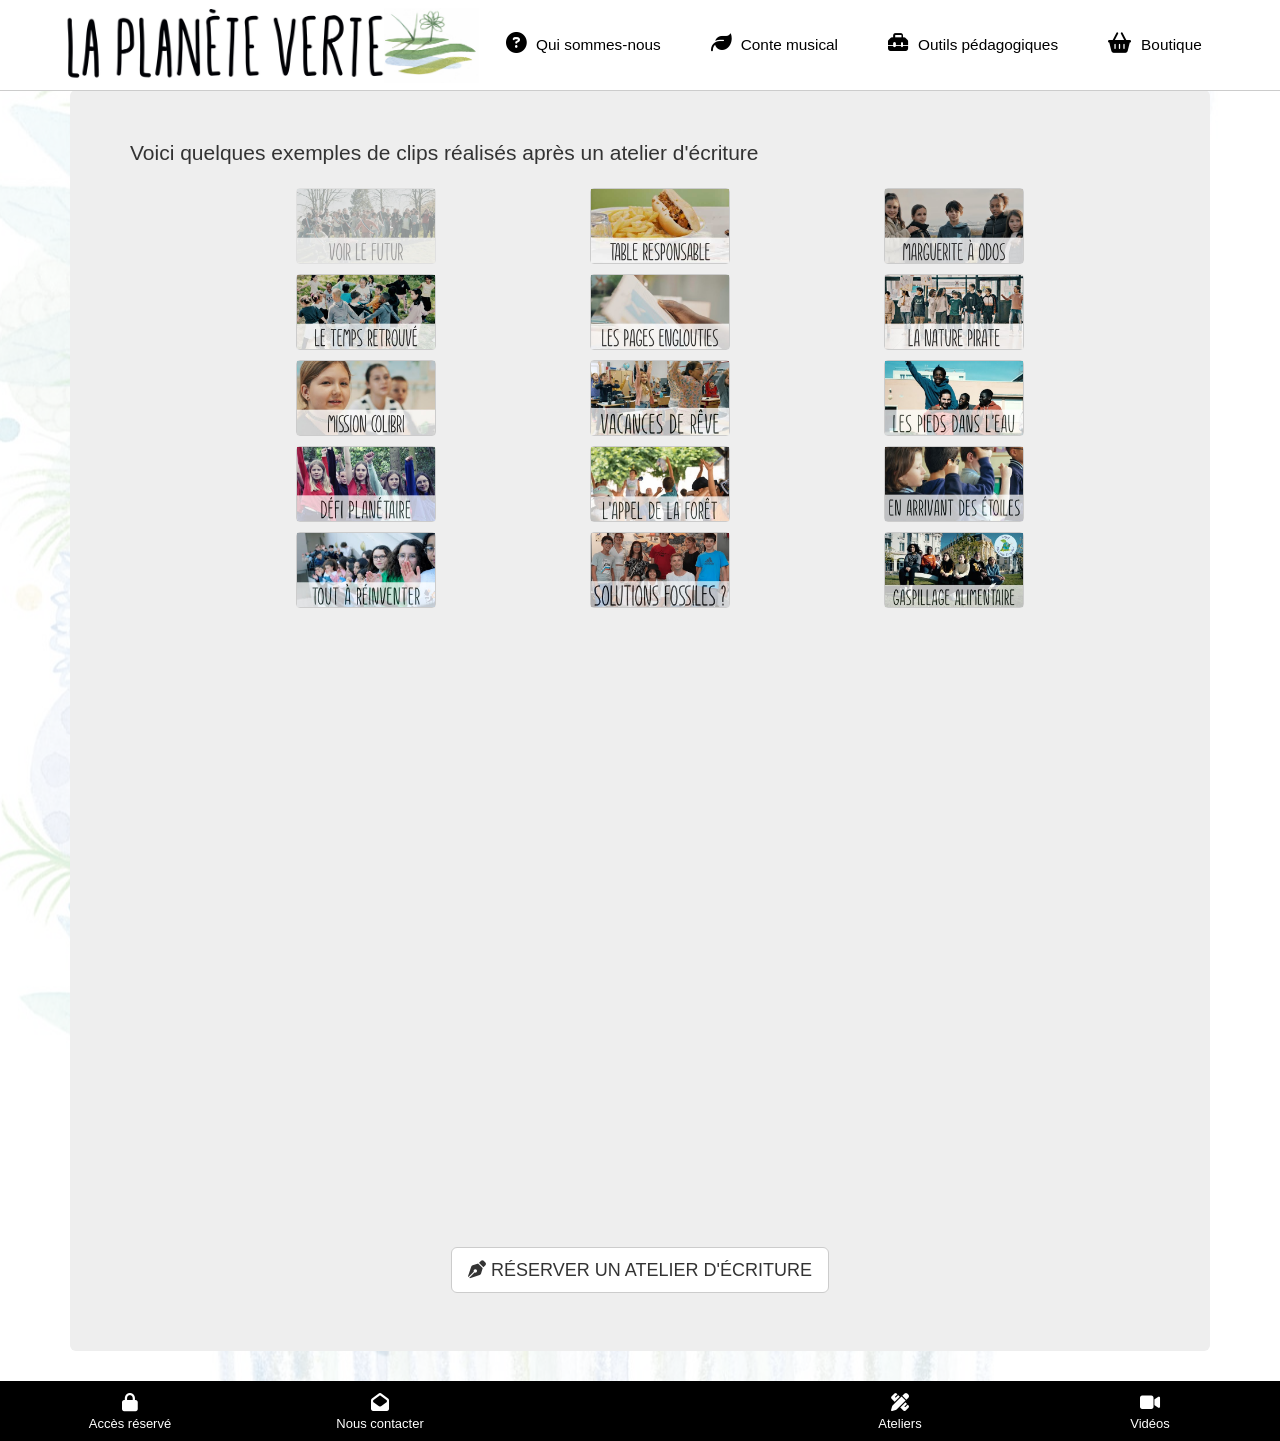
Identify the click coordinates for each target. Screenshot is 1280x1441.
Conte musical (774, 43)
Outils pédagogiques (973, 43)
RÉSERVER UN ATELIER (640, 1270)
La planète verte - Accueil (240, 34)
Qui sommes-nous (583, 43)
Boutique (1155, 43)
